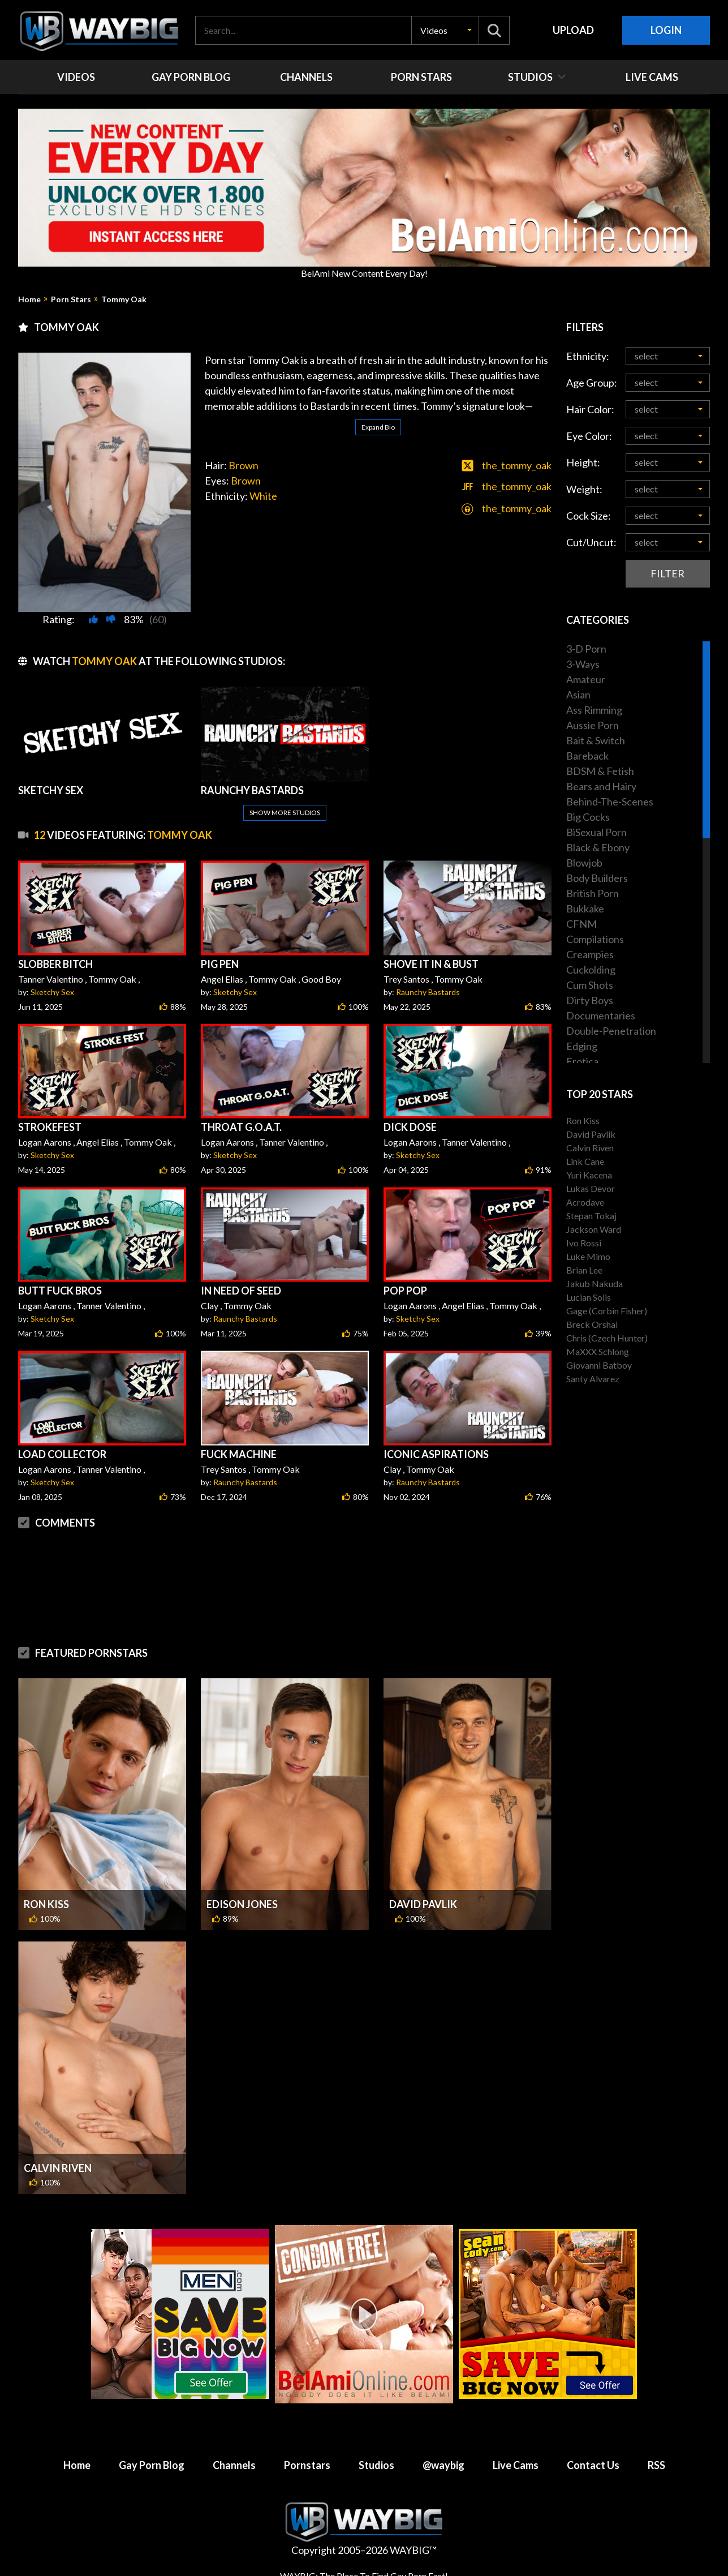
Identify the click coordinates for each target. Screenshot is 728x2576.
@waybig (443, 2465)
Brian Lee (584, 1270)
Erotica (582, 1061)
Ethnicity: (587, 356)
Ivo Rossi (583, 1242)
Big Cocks (588, 817)
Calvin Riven (58, 2168)
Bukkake (585, 908)
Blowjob (584, 862)
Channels (234, 2465)
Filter (667, 573)
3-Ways (583, 664)
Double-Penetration (611, 1031)
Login (666, 30)
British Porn (592, 893)
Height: (583, 462)
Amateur (585, 679)
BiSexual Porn (596, 832)
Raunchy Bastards (428, 992)
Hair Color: (590, 409)
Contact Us (593, 2465)
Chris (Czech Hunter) (607, 1337)
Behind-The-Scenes (609, 801)
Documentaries (600, 1015)
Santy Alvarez (592, 1378)
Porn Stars (71, 299)
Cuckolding (590, 969)
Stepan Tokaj (591, 1215)
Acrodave (585, 1202)
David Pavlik (423, 1904)
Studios (376, 2465)
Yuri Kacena (589, 1174)
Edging (581, 1046)
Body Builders (597, 878)
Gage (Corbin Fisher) (606, 1310)
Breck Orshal (592, 1324)
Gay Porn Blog (151, 2465)
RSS (656, 2465)
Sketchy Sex (52, 992)
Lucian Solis (588, 1297)
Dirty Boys (589, 1000)
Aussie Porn (592, 725)
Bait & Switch (595, 740)
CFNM (581, 924)
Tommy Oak (124, 299)
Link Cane (585, 1161)
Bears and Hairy (601, 786)
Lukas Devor (590, 1188)
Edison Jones (242, 1904)
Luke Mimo (588, 1256)
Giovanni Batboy (599, 1365)
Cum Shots (589, 985)
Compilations (595, 939)
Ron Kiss (46, 1904)
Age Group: (591, 383)
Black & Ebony (598, 847)
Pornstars (307, 2465)
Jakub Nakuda (594, 1283)
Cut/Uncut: (591, 542)
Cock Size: (588, 516)
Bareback (587, 755)
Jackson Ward (593, 1229)
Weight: (584, 489)
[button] (445, 30)
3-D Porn (586, 648)
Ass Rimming (594, 710)
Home (29, 299)
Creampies (590, 954)
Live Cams (516, 2465)
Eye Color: (589, 436)
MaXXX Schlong (597, 1351)
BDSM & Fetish (600, 771)
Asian (578, 694)
